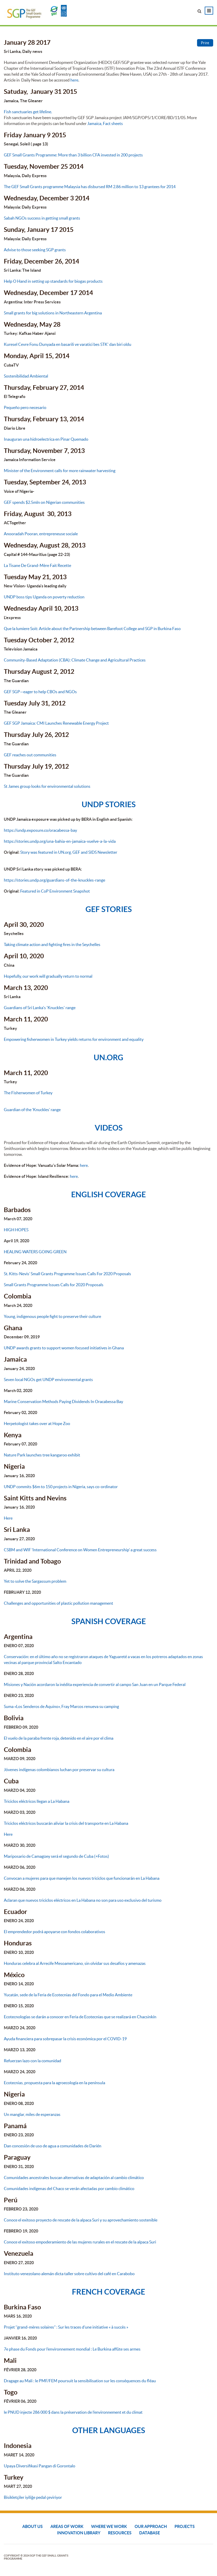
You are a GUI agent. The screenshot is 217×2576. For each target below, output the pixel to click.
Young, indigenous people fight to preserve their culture (52, 1316)
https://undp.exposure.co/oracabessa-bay (40, 830)
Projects (185, 2526)
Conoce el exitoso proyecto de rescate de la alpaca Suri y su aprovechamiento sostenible (80, 2220)
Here (8, 1518)
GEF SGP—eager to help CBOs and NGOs (40, 691)
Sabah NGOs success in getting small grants (42, 218)
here (74, 80)
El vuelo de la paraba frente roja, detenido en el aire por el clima (58, 1738)
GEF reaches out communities (30, 755)
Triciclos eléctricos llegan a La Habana (36, 1801)
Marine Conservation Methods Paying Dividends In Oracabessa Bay (63, 1401)
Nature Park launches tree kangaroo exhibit (42, 1455)
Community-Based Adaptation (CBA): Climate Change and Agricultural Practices (75, 660)
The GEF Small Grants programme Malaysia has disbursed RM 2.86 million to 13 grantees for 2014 (90, 186)
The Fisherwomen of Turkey (28, 1092)
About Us (32, 2526)
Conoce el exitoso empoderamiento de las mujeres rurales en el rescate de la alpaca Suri (80, 2242)
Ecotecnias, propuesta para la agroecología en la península (54, 2083)
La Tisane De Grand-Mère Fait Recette (37, 565)
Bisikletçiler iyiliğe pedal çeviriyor (33, 2497)
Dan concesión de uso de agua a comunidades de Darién (52, 2146)
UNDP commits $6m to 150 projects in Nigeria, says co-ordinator (61, 1486)
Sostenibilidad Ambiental (26, 376)
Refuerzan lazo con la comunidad (32, 2061)
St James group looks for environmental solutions (47, 786)
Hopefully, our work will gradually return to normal (48, 976)
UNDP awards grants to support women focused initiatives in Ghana (64, 1348)
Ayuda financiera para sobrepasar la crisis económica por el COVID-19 (65, 2039)
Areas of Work (66, 2526)
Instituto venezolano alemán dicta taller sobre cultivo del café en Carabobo (69, 2273)
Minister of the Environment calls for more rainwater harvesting (59, 470)
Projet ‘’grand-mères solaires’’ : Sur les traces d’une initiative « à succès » (66, 2327)
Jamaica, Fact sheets (105, 123)
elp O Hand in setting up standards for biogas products (55, 281)
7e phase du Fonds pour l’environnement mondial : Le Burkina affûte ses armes (72, 2349)
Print (205, 43)
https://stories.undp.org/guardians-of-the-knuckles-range (54, 880)
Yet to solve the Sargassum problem (35, 1581)
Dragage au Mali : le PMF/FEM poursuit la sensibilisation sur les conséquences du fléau (80, 2380)
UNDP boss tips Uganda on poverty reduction (44, 597)
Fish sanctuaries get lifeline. (28, 111)
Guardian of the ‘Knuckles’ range (32, 1109)
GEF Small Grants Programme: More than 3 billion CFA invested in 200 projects (73, 155)
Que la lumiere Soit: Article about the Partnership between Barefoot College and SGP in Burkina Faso (92, 628)
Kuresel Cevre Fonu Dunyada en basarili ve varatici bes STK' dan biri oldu (67, 344)
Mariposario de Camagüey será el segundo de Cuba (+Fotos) (56, 1856)
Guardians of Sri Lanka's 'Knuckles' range (39, 1007)
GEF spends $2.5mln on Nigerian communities (44, 502)
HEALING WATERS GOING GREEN (35, 1251)
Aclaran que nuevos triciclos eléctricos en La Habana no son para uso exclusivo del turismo (82, 1900)
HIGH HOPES (16, 1229)
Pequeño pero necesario (25, 407)
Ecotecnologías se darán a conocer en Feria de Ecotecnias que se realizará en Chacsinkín (80, 2017)
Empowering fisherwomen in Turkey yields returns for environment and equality (74, 1039)
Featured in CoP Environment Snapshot (55, 891)
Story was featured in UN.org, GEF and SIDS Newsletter (68, 852)
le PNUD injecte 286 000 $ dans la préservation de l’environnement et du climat (73, 2412)
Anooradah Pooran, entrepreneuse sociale (41, 533)
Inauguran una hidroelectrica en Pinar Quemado (46, 439)
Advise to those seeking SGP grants (35, 249)
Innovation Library (78, 2533)
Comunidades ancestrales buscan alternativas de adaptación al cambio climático (74, 2177)
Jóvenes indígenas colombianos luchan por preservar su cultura (59, 1770)
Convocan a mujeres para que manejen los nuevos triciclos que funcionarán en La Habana (81, 1878)
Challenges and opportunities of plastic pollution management (58, 1603)
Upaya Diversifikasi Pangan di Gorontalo (39, 2466)
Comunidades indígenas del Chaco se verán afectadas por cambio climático (69, 2188)
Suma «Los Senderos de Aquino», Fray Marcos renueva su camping (61, 1706)
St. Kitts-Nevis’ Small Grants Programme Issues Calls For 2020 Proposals (67, 1273)
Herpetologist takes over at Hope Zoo (37, 1423)
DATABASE (149, 2533)
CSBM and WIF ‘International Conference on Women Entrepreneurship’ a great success (80, 1549)
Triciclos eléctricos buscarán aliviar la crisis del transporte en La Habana (66, 1823)
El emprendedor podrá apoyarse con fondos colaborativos (54, 1932)
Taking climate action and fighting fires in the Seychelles (52, 944)
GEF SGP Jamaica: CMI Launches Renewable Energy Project (56, 723)
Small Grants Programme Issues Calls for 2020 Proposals (53, 1284)
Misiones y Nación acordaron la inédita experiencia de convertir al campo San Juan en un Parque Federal (95, 1684)
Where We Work (109, 2526)
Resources (120, 2533)
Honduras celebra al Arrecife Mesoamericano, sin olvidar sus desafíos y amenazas (75, 1963)
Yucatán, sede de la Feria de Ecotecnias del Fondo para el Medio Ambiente (68, 1995)
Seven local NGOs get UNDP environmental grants (48, 1379)
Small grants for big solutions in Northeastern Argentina (53, 313)
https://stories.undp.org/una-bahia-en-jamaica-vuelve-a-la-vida (60, 841)
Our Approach (151, 2526)
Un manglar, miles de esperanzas (32, 2114)
